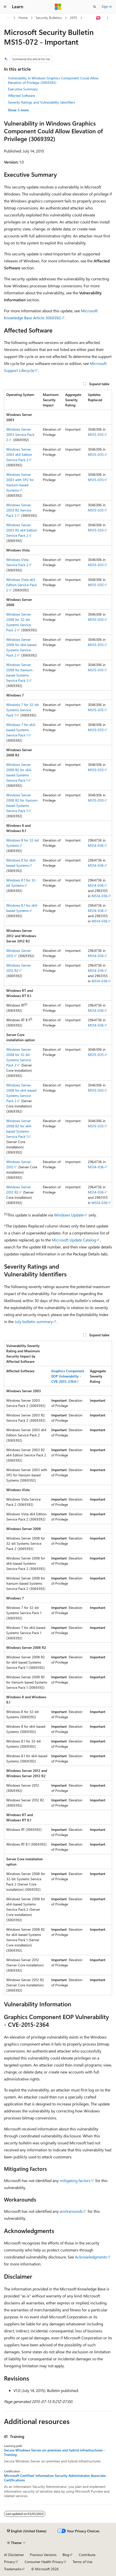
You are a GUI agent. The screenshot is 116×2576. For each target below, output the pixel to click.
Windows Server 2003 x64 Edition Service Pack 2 (19, 454)
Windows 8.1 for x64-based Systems (22, 908)
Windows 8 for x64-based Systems (21, 863)
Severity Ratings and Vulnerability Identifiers (41, 102)
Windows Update (69, 1214)
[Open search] (95, 6)
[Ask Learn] (98, 18)
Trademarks (12, 2569)
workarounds (71, 2211)
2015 (73, 17)
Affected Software (21, 95)
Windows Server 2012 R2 (18, 968)
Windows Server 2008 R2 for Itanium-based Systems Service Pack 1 (22, 803)
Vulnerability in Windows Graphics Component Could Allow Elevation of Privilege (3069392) (53, 80)
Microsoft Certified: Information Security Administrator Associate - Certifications (56, 2477)
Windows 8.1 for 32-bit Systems (21, 883)
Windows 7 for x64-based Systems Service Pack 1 (21, 729)
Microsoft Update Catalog (74, 1239)
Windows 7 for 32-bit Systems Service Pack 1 (22, 709)
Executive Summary (23, 89)
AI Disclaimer (14, 2554)
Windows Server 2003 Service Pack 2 (20, 434)
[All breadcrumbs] (8, 18)
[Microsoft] (58, 6)
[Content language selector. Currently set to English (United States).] (27, 2531)
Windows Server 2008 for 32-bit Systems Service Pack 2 (18, 622)
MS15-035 (96, 434)
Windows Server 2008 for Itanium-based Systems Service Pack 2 (20, 672)
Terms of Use (82, 2561)
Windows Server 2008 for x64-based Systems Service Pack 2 (21, 647)
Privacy (9, 2561)
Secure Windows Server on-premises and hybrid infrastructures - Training (54, 2452)
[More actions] (107, 18)
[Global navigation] (5, 6)
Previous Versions (43, 2554)
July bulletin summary (34, 1321)
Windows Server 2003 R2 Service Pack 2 (18, 510)
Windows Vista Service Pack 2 (17, 562)
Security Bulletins (49, 17)
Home (23, 17)
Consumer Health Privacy (44, 2561)
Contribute (87, 2554)
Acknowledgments (91, 2256)
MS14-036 (96, 845)
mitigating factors (75, 2180)
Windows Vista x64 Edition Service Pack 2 (21, 584)
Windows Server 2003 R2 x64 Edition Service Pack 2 (21, 530)
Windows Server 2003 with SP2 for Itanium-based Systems (20, 482)
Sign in (107, 6)
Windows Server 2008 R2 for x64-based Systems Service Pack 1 (19, 772)
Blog (65, 2554)
